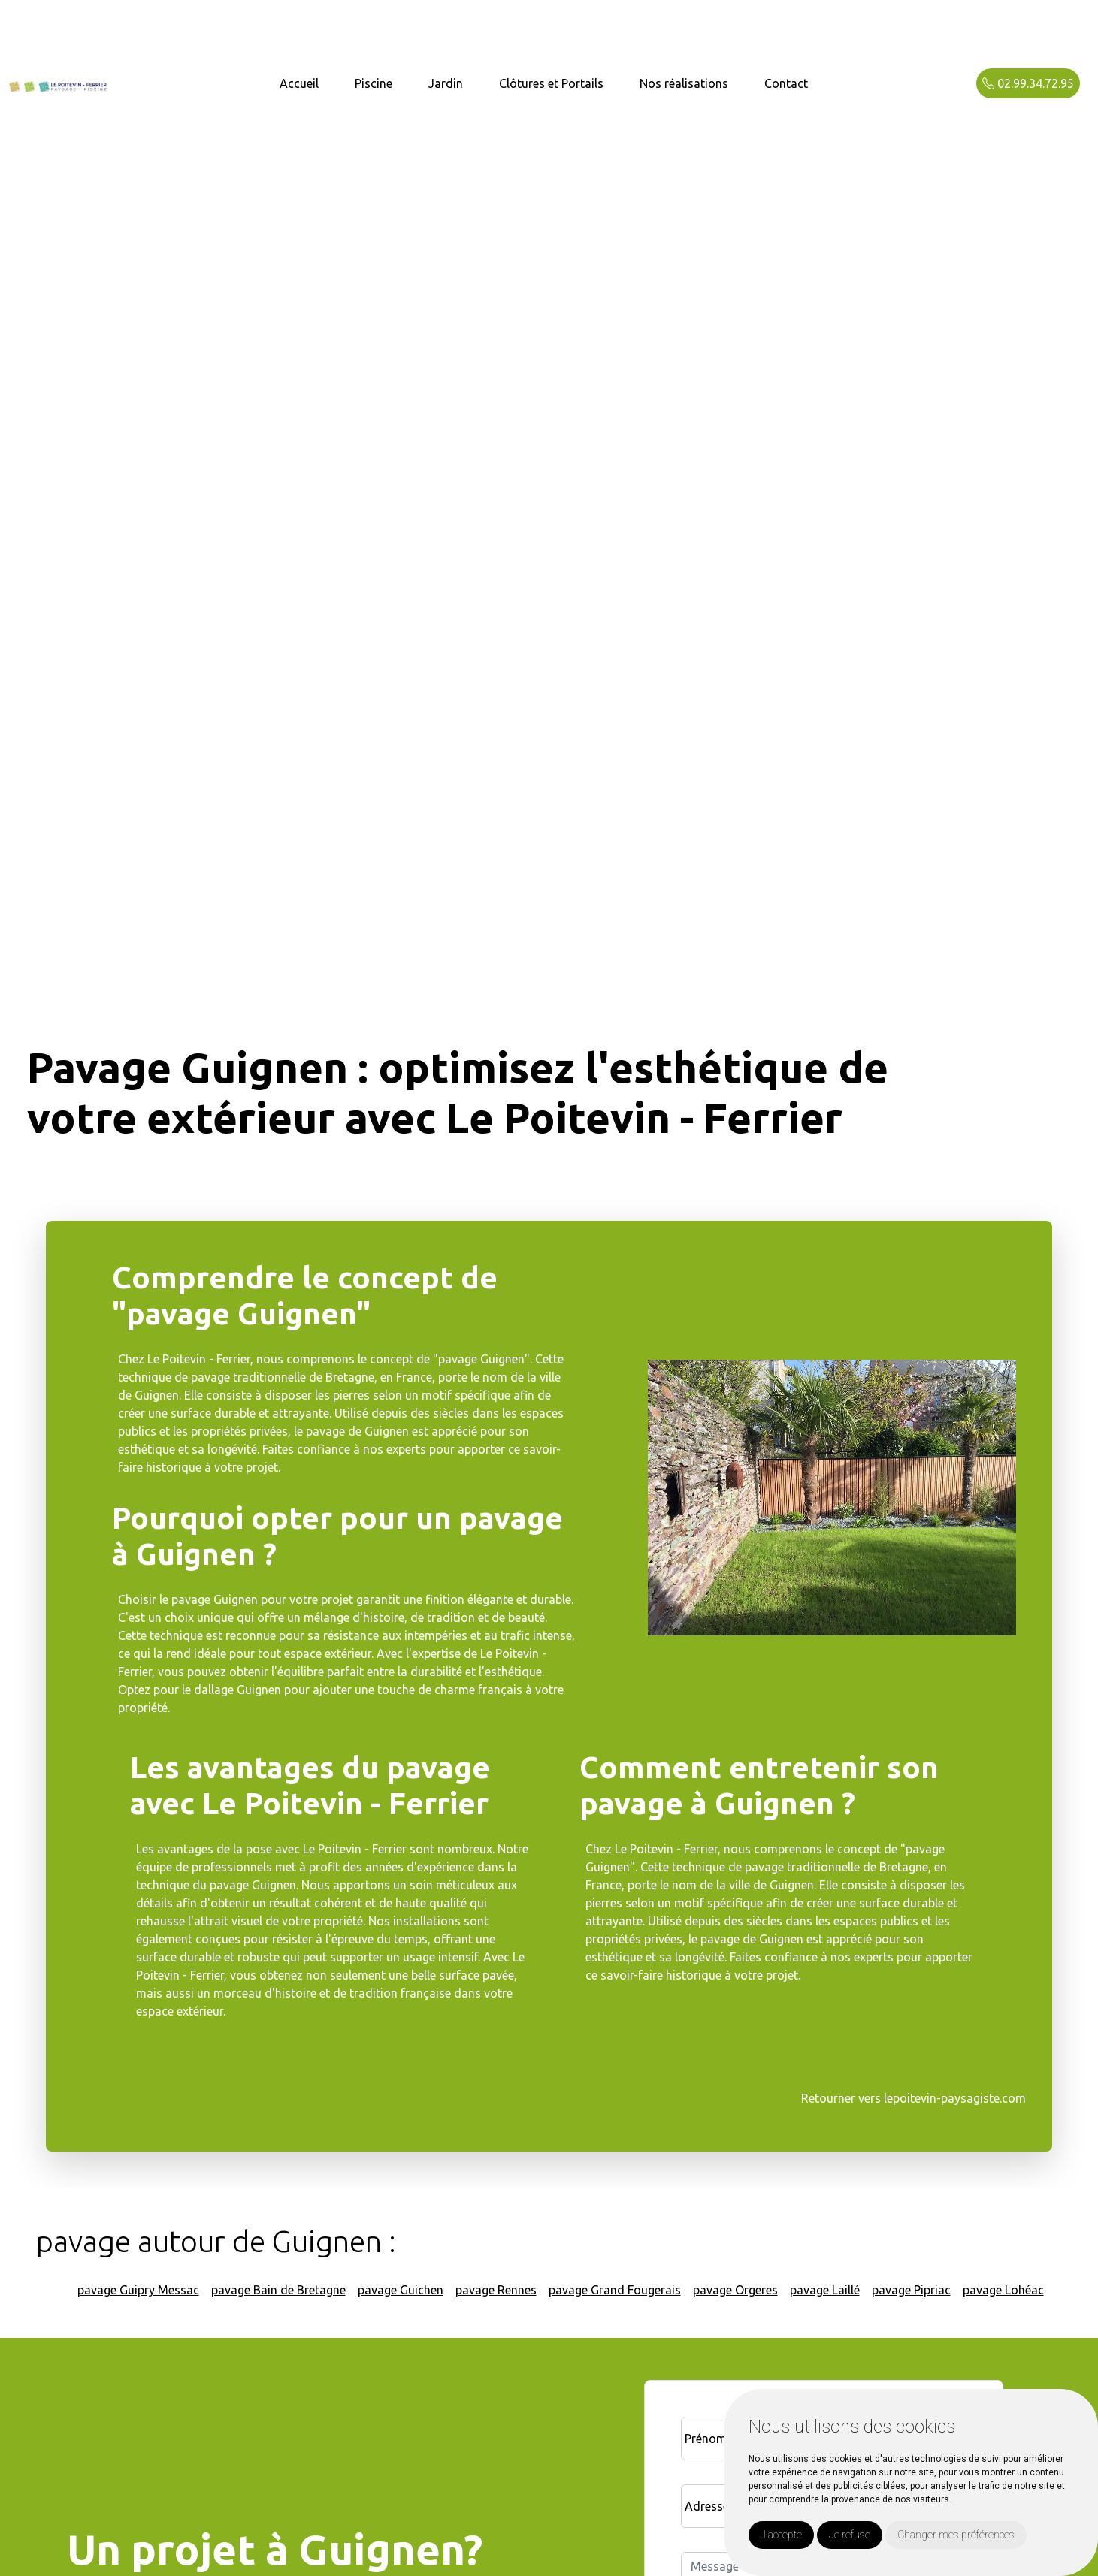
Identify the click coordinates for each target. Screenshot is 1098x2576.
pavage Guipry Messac (138, 2290)
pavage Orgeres (735, 2290)
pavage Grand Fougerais (615, 2290)
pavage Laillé (825, 2290)
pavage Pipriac (911, 2290)
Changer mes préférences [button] (956, 2535)
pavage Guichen (400, 2290)
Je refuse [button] (849, 2535)
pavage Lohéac (1003, 2290)
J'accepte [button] (781, 2535)
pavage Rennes (496, 2290)
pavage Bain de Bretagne (278, 2290)
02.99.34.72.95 (1028, 83)
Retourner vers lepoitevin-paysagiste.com (913, 2098)
